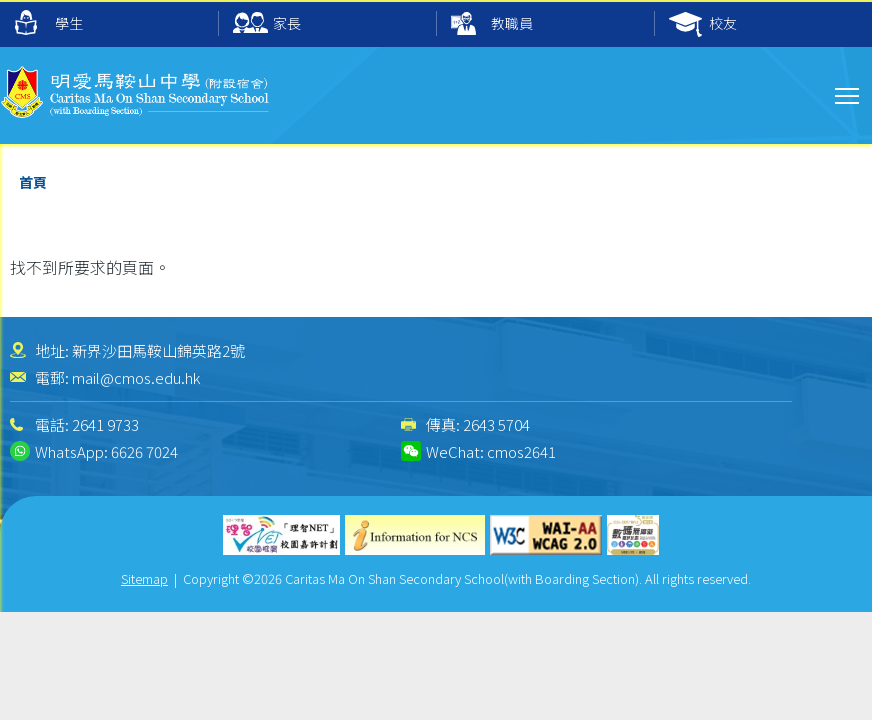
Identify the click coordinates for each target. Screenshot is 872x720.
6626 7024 (144, 451)
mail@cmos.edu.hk (136, 377)
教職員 (492, 24)
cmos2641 (521, 451)
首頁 (33, 182)
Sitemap (144, 578)
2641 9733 (105, 424)
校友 (703, 24)
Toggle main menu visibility (848, 93)
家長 (267, 24)
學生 (49, 22)
